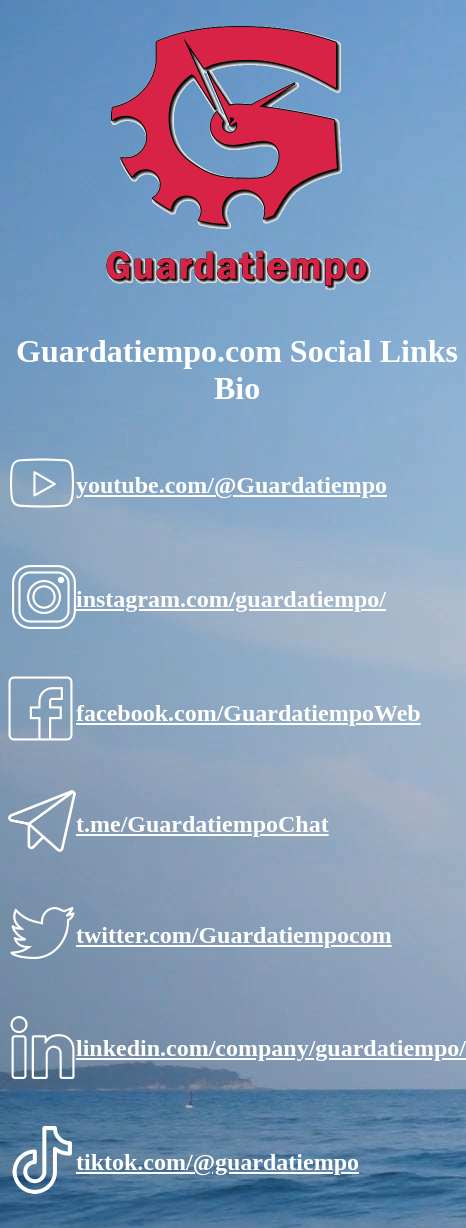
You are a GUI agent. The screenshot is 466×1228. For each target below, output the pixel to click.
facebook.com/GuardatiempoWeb (248, 713)
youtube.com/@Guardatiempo (231, 485)
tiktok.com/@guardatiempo (217, 1162)
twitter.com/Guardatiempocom (234, 935)
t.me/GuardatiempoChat (202, 824)
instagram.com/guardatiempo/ (231, 599)
